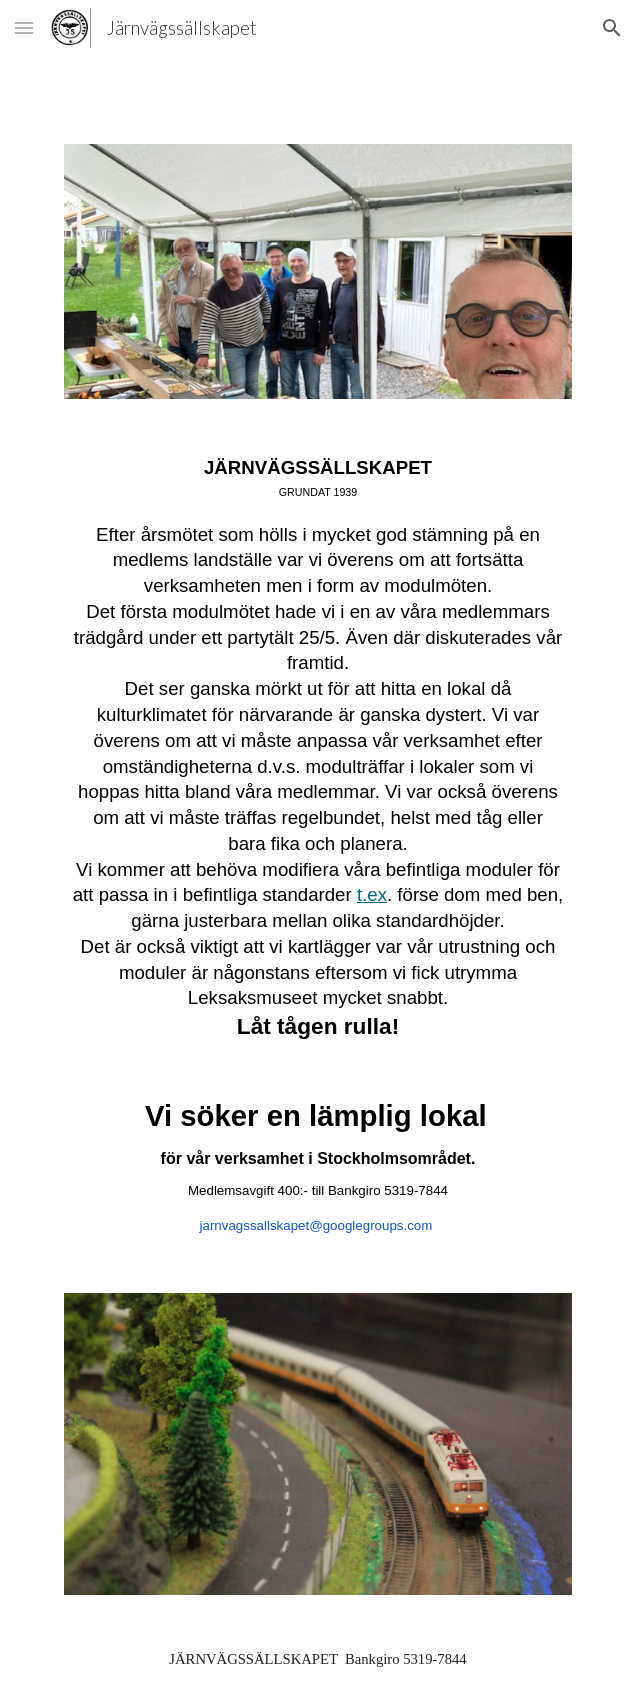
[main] (317, 846)
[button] (24, 27)
